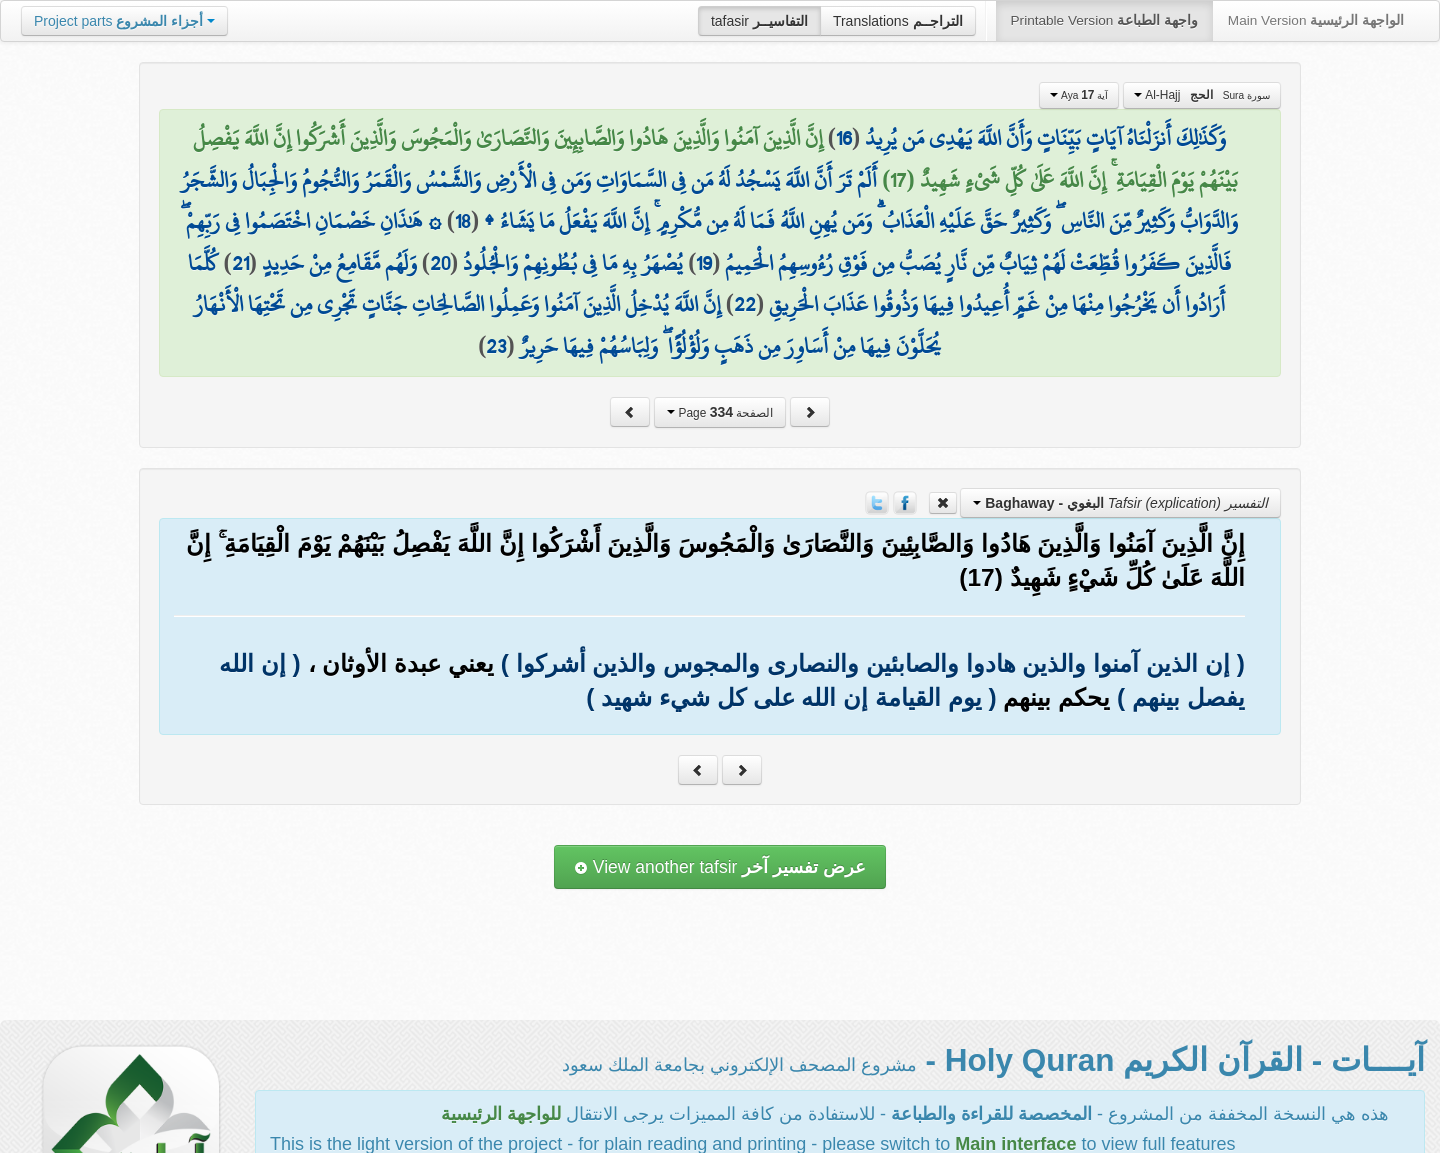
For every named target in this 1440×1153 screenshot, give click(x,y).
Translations (898, 21)
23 (496, 346)
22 (745, 304)
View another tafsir (720, 867)
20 (440, 263)
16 (844, 138)
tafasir (759, 21)
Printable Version (1104, 20)
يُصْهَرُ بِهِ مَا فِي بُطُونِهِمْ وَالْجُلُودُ (573, 263)
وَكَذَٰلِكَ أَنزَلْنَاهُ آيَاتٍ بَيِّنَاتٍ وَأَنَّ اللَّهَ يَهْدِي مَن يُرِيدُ (1045, 138)
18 (463, 221)
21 (240, 263)
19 (704, 263)
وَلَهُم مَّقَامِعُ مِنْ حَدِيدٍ (339, 263)
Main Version (1316, 20)
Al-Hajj (1202, 95)
